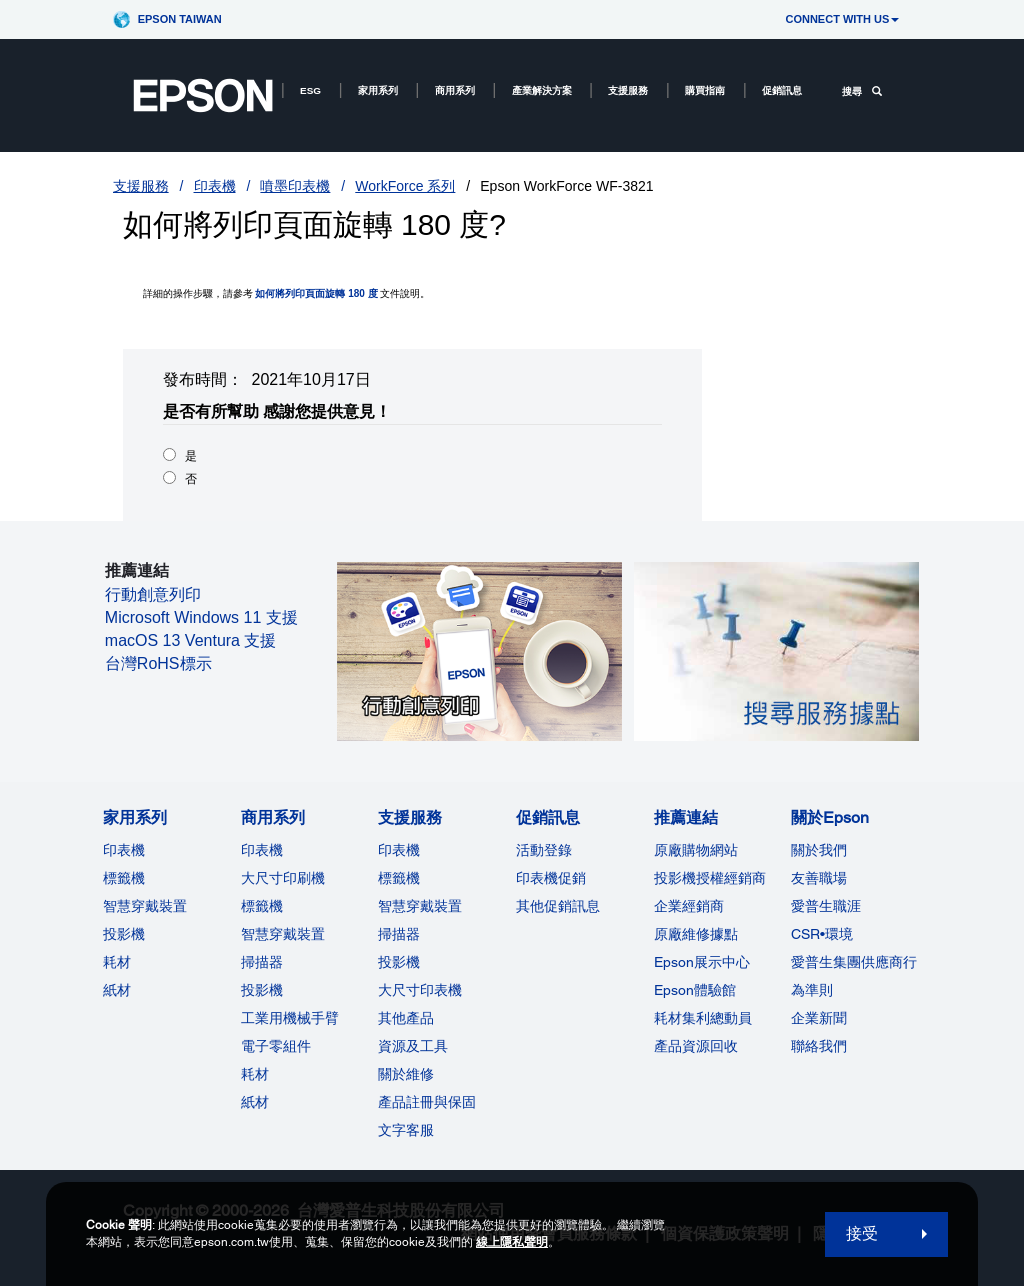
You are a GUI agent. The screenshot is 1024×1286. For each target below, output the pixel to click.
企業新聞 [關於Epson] (819, 1018)
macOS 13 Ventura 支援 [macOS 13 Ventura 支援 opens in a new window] (191, 640)
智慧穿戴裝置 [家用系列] (145, 906)
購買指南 (705, 90)
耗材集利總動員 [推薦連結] (703, 1018)
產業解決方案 (542, 90)
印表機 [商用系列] (262, 850)
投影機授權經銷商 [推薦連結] (710, 878)
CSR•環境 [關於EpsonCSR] (822, 934)
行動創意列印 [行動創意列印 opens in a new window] (153, 594)
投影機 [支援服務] (399, 962)
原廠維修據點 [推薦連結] (696, 934)
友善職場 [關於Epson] (819, 878)
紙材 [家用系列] (117, 990)
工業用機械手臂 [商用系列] (290, 1018)
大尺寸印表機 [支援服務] (420, 990)
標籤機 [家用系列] (124, 878)
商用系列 (455, 90)
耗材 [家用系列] (117, 962)
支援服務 (628, 90)
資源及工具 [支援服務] (413, 1046)
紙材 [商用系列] (255, 1102)
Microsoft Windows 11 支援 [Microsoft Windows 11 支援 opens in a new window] (201, 617)
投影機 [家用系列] (124, 934)
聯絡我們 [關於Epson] (819, 1046)
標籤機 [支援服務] (399, 878)
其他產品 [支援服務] (406, 1018)
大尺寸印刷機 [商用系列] (283, 878)
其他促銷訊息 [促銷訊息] (558, 906)
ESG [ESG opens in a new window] (310, 90)
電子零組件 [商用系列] (276, 1046)
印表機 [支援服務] (399, 850)
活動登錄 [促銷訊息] (544, 850)
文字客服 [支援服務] (406, 1130)
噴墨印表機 (295, 186)
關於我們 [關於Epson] (819, 850)
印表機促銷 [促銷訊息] (551, 878)
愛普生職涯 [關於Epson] (826, 906)
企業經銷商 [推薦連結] (689, 906)
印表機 (215, 186)
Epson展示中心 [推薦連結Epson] (702, 962)
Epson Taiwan (180, 19)
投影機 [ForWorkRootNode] (262, 990)
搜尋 (862, 91)
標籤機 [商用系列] (262, 906)
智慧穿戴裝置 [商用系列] (283, 934)
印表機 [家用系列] (124, 850)
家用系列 (378, 90)
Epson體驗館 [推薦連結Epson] (695, 990)
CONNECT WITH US (842, 19)
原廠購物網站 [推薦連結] (696, 850)
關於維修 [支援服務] (406, 1074)
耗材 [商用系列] (255, 1074)
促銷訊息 (782, 90)
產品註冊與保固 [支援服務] (427, 1102)
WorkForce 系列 (405, 186)
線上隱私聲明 (512, 1242)
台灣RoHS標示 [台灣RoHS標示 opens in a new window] (158, 663)
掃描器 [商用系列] (262, 962)
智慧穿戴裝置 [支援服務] (420, 906)
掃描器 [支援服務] (399, 934)
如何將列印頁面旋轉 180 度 (316, 293)
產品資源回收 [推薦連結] (696, 1046)
